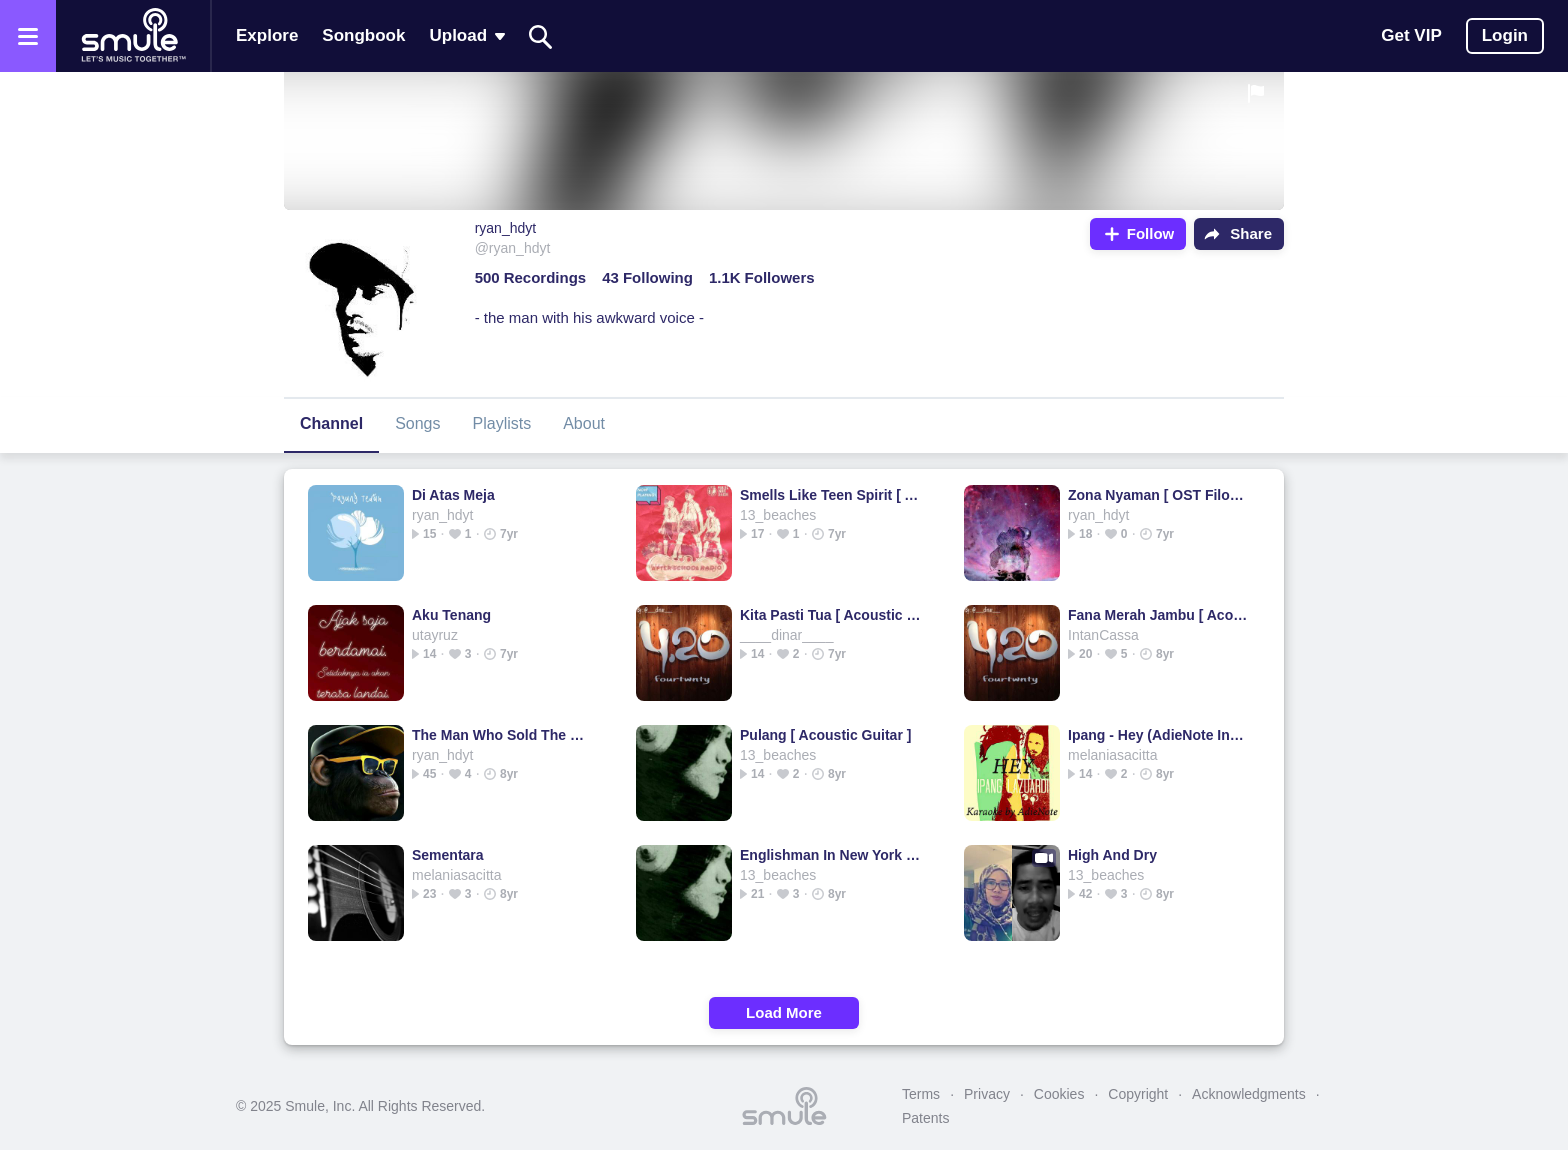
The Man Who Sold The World (503, 735)
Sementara (448, 855)
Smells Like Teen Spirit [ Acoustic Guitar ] (831, 495)
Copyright (1138, 1094)
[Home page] (133, 36)
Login (1505, 35)
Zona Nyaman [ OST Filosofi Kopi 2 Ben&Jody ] (1159, 495)
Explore (267, 35)
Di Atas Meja (453, 495)
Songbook (363, 35)
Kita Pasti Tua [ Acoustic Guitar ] (831, 615)
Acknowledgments (1249, 1094)
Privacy (987, 1094)
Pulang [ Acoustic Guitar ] (825, 735)
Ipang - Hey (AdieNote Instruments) (1159, 735)
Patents (925, 1118)
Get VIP (1411, 35)
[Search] (541, 36)
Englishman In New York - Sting (831, 855)
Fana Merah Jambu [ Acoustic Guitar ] (1159, 615)
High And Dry (1112, 855)
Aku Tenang (451, 615)
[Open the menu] (28, 36)
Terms (921, 1094)
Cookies (1059, 1094)
